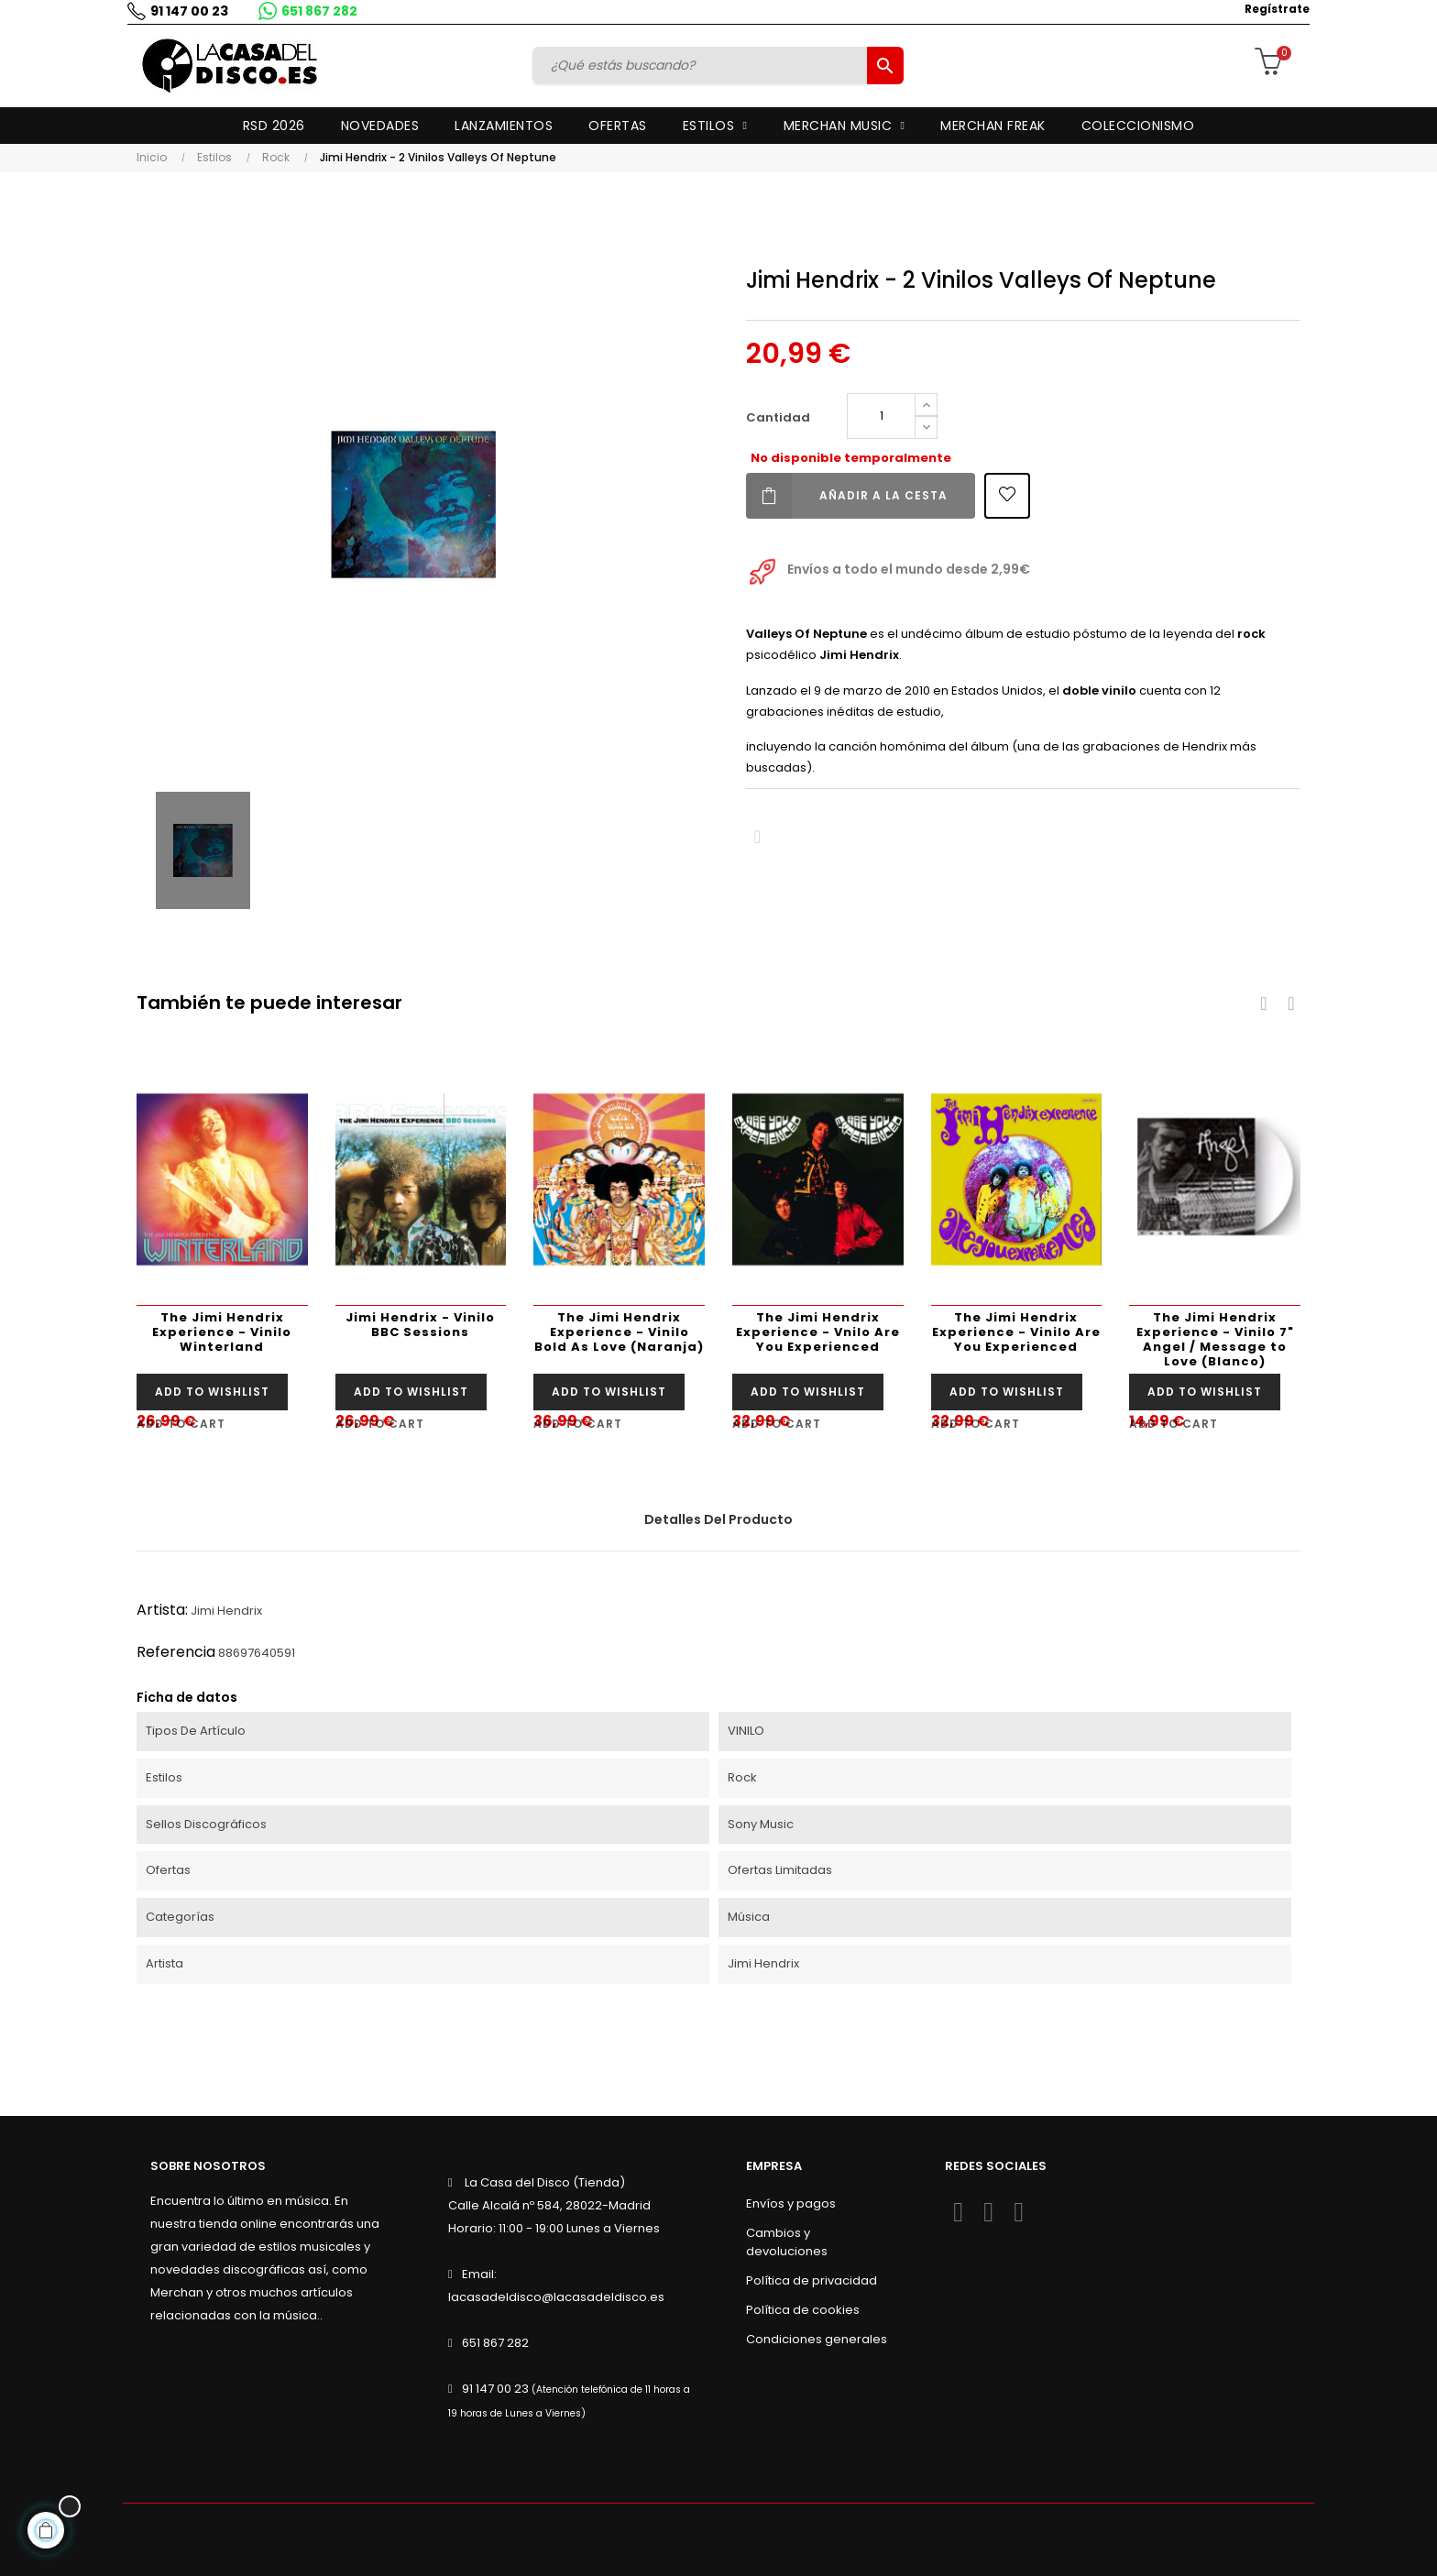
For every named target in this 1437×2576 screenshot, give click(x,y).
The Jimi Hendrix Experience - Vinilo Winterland (221, 1332)
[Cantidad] (881, 416)
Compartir (757, 837)
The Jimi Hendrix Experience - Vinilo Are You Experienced (1016, 1332)
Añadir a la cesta (847, 496)
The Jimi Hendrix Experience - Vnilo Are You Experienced (818, 1332)
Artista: (162, 1609)
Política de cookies (803, 2309)
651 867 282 (315, 11)
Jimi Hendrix (226, 1610)
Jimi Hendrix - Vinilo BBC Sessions (420, 1325)
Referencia (176, 1651)
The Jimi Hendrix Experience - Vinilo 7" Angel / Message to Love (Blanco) (1215, 1339)
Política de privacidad (811, 2280)
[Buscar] (702, 65)
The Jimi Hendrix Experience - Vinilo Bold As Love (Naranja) (619, 1332)
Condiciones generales (816, 2339)
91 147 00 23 (185, 11)
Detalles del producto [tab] (718, 1519)
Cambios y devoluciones (787, 2242)
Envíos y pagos (791, 2203)
